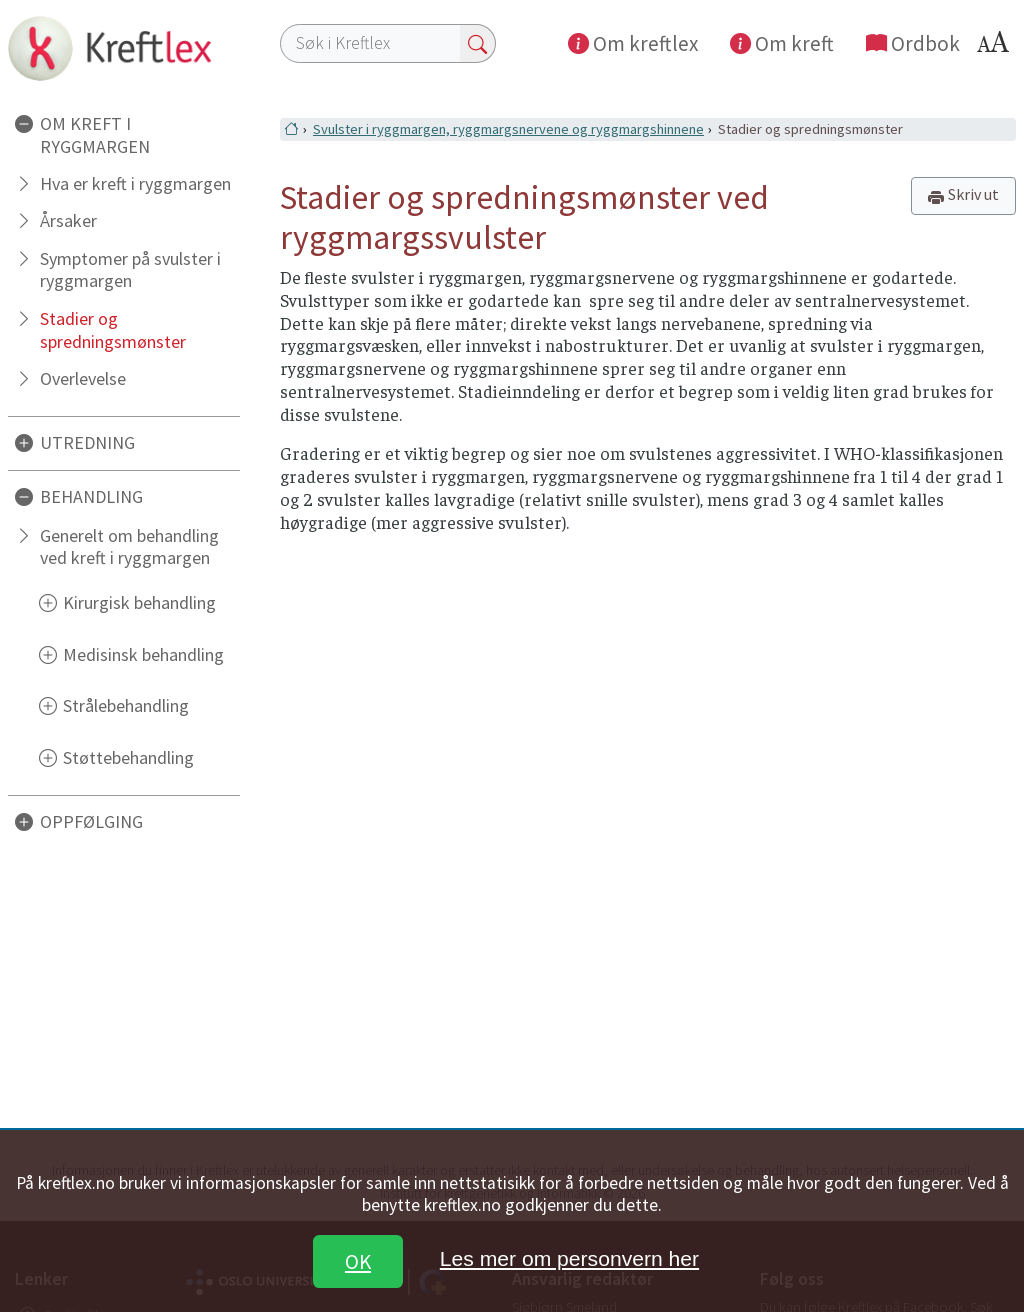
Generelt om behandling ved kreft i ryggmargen (129, 547)
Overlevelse (83, 378)
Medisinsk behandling (143, 654)
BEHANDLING (91, 496)
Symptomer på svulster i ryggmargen (130, 270)
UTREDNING (87, 442)
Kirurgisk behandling (139, 602)
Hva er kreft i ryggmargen (135, 183)
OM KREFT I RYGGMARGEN (95, 135)
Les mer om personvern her (569, 1258)
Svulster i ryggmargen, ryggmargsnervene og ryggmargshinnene (508, 129)
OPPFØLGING (91, 821)
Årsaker (68, 220)
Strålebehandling (126, 705)
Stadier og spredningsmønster (113, 330)
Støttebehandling (128, 757)
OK (358, 1261)
